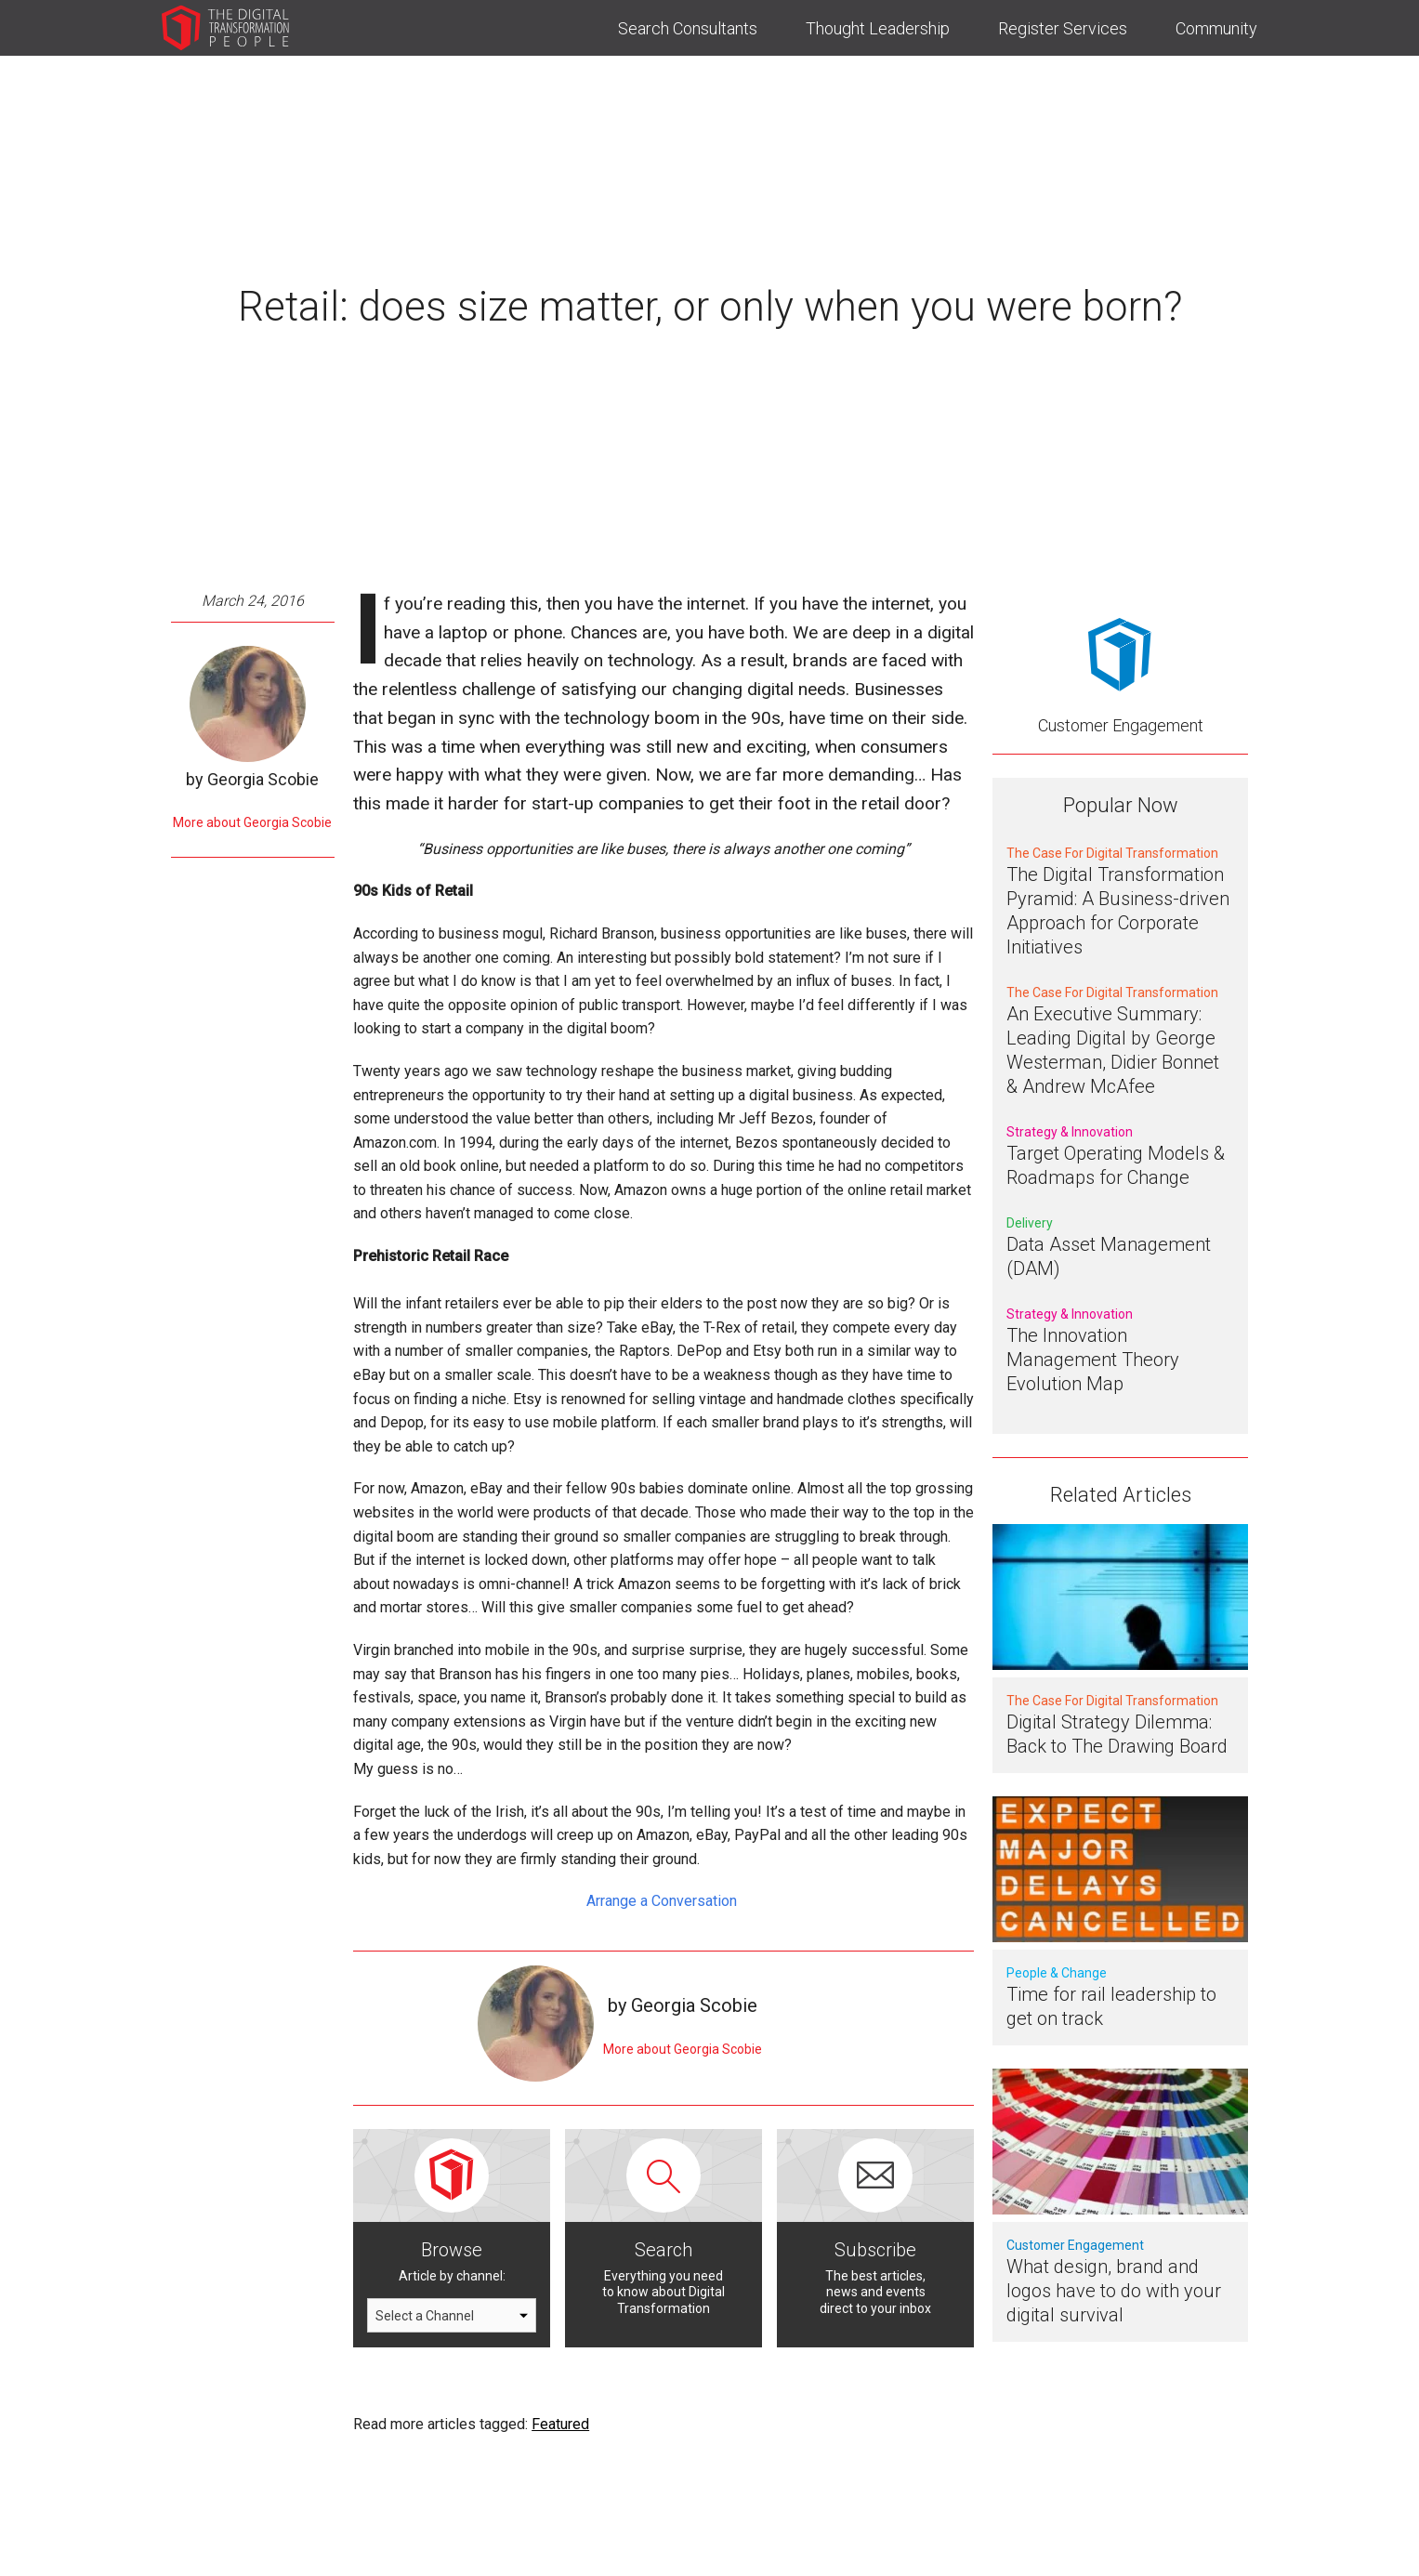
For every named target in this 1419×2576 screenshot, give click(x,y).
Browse (451, 2250)
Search (663, 2250)
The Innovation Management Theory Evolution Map (1092, 1359)
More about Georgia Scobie (252, 822)
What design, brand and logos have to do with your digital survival (1113, 2290)
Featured (560, 2424)
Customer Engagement (1120, 725)
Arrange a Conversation (663, 1901)
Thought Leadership (878, 28)
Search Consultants (687, 28)
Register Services (1062, 28)
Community (1216, 28)
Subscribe (875, 2250)
